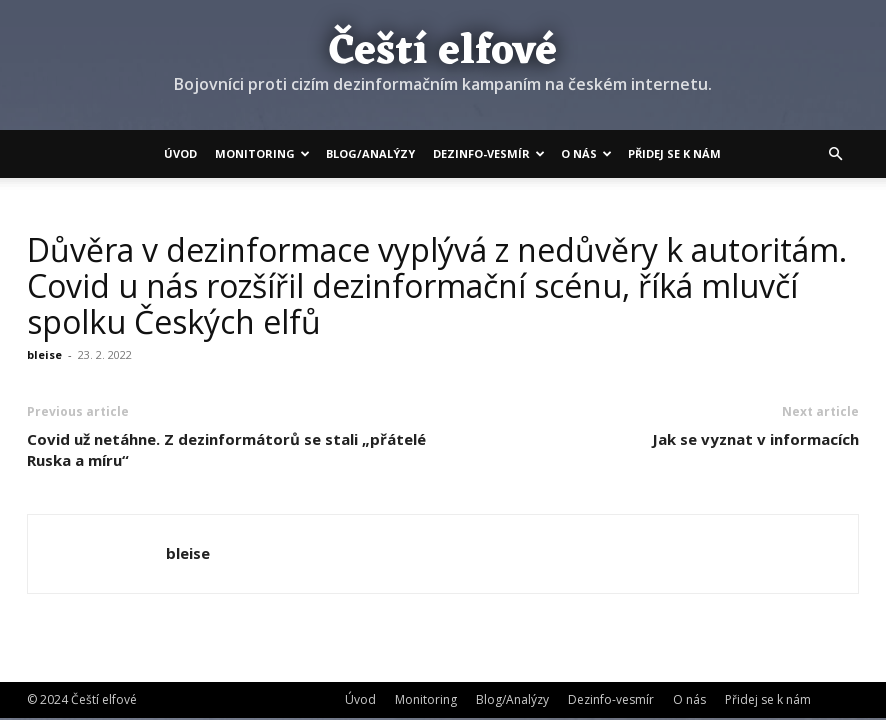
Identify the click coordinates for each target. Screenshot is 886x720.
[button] (835, 154)
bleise (44, 354)
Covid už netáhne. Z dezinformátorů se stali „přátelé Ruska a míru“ (226, 449)
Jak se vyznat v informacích (755, 439)
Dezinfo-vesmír (489, 153)
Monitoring (262, 153)
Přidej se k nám (674, 153)
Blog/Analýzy (370, 153)
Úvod (180, 153)
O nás (586, 153)
